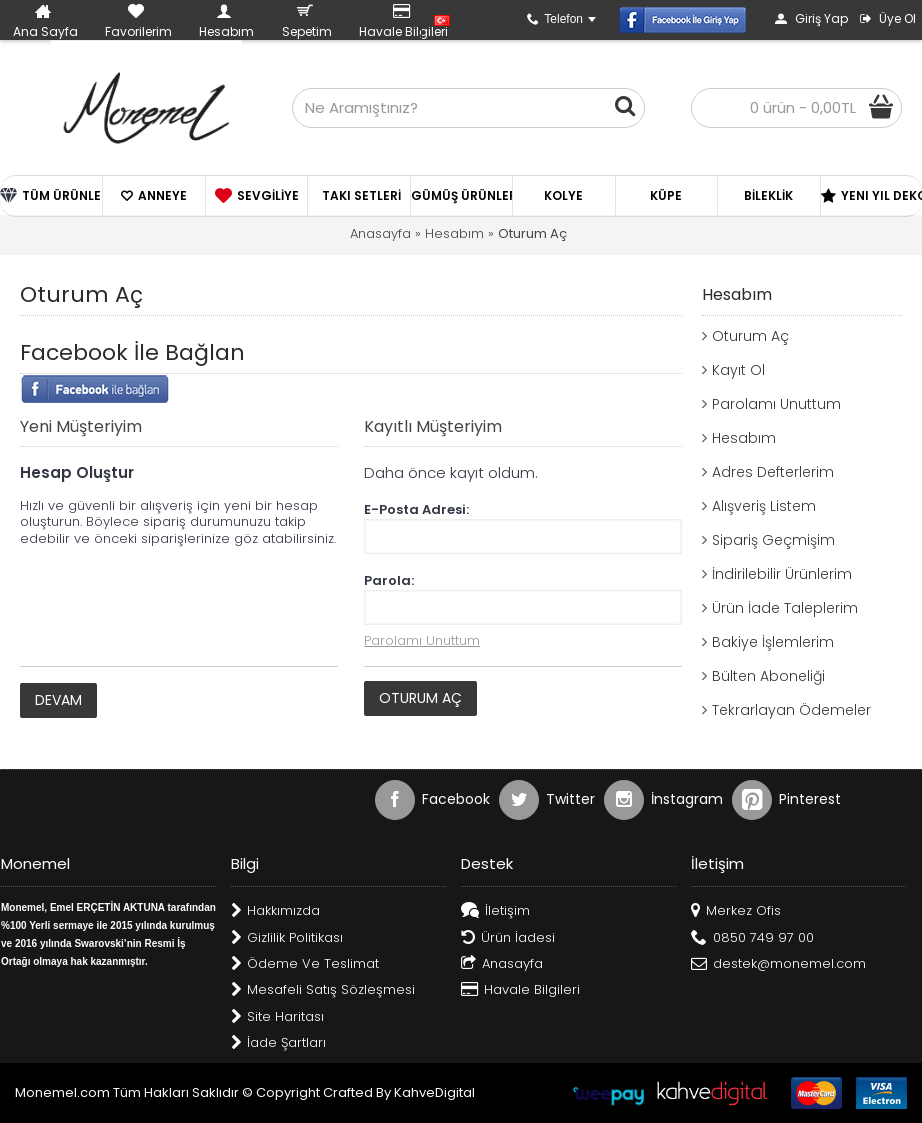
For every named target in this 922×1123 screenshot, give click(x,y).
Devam (58, 700)
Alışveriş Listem (764, 506)
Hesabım (454, 233)
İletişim (495, 911)
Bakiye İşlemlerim (773, 642)
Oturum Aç (532, 233)
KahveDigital (434, 1092)
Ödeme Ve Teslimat (305, 964)
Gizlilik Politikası (287, 938)
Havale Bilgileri (520, 990)
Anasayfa (380, 233)
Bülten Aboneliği (768, 676)
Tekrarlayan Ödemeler (791, 710)
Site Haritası (277, 1017)
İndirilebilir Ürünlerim (782, 574)
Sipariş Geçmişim (773, 540)
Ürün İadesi (508, 938)
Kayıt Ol (738, 370)
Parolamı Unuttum (776, 404)
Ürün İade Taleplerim (785, 608)
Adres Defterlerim (773, 472)
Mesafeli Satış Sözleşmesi (323, 990)
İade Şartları (278, 1043)
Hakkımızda (275, 911)
